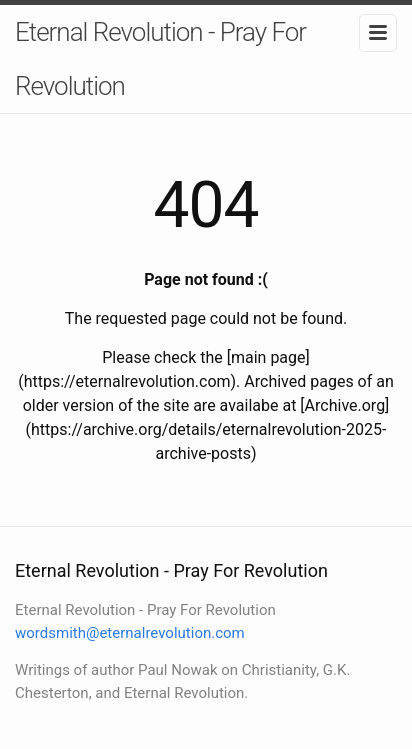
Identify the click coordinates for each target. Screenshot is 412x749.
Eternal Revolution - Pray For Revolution (160, 59)
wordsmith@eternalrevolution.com (130, 633)
